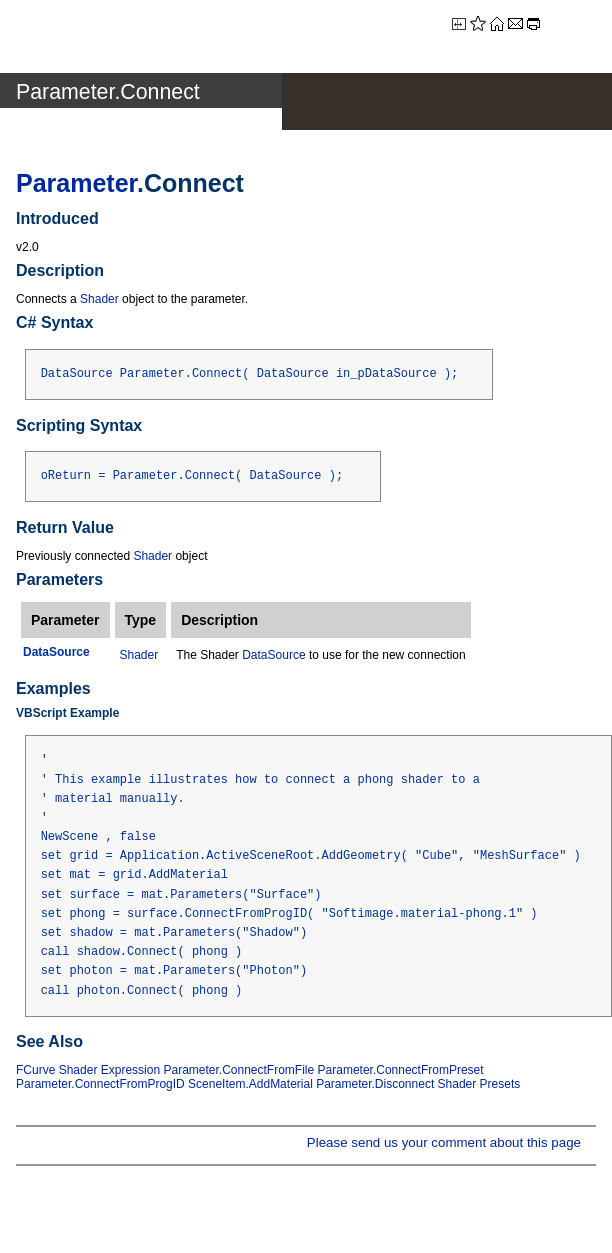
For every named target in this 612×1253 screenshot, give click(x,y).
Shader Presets (479, 1084)
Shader (99, 299)
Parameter (76, 183)
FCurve (35, 1070)
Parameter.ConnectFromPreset (401, 1070)
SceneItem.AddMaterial (250, 1084)
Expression (130, 1070)
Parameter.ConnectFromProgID (100, 1084)
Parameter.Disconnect (375, 1084)
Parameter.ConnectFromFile (238, 1070)
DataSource (273, 655)
